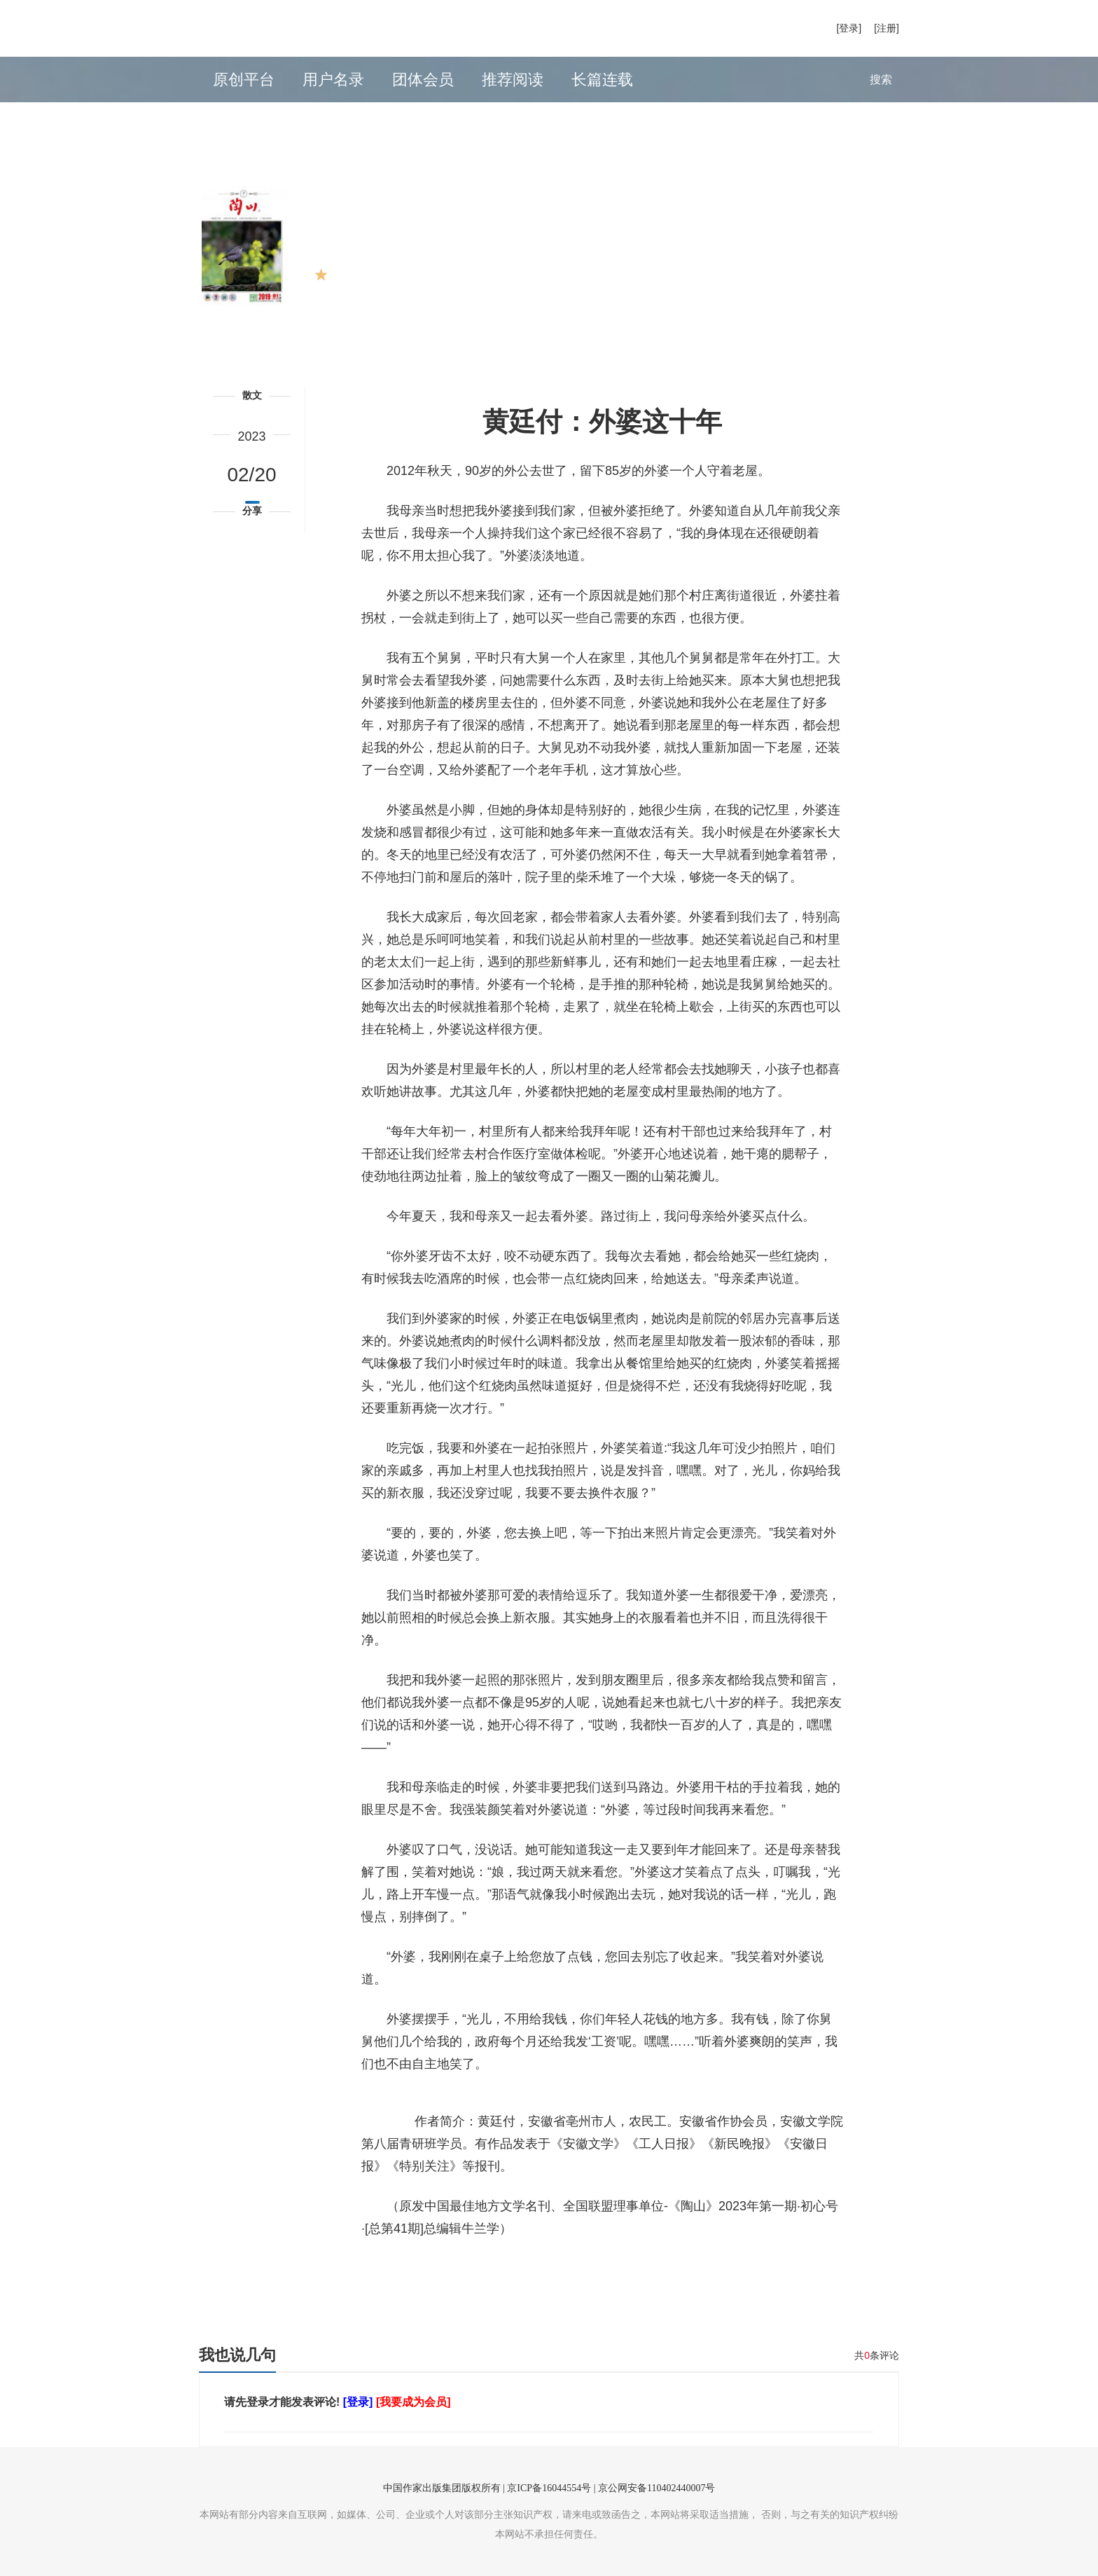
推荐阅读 (512, 79)
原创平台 (243, 79)
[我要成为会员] (413, 2402)
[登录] (848, 28)
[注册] (886, 28)
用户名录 (333, 79)
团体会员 (423, 79)
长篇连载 (602, 79)
